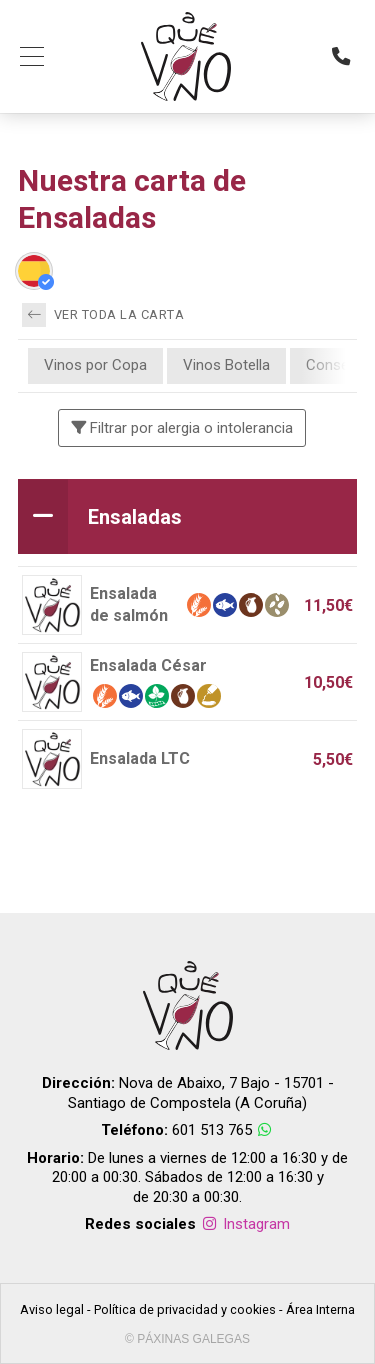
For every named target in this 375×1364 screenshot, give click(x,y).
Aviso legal (52, 1309)
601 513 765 (212, 1130)
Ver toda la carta (103, 315)
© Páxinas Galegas (187, 1339)
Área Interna (320, 1309)
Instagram (245, 1224)
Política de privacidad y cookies (185, 1309)
